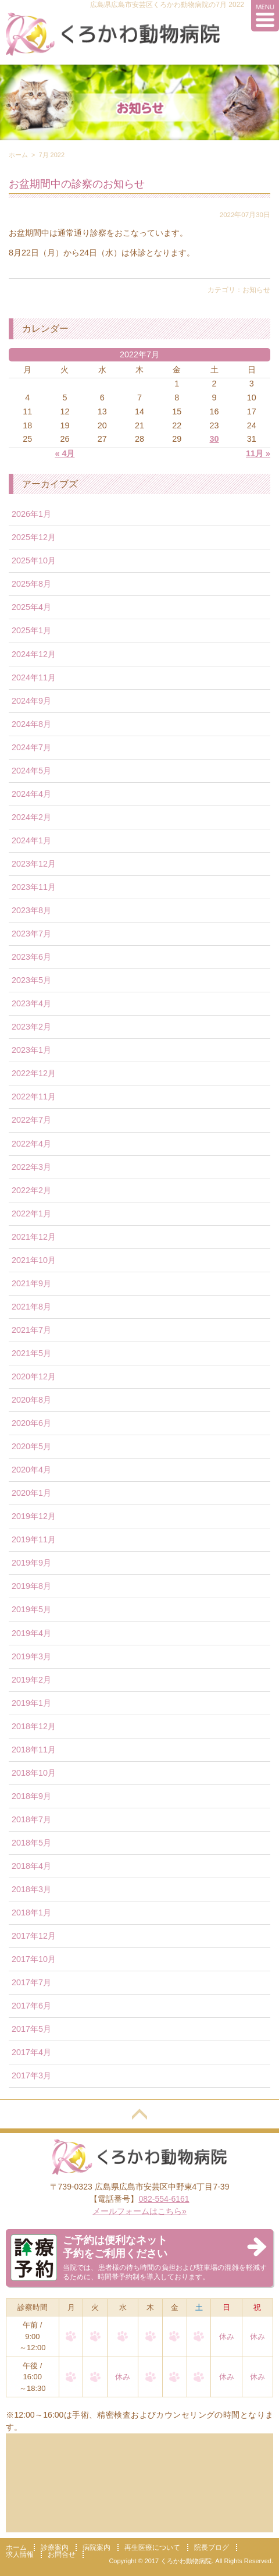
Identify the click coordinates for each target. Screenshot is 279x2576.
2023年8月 (31, 910)
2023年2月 (31, 1026)
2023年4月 (31, 1003)
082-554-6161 (163, 2199)
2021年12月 (34, 1236)
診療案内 (55, 2547)
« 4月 (64, 453)
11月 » (258, 453)
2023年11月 (34, 887)
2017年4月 (31, 2052)
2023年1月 (31, 1050)
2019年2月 (31, 1679)
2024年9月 (31, 700)
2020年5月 (31, 1446)
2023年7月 (31, 933)
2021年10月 (34, 1260)
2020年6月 (31, 1423)
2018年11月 (34, 1749)
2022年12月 (34, 1073)
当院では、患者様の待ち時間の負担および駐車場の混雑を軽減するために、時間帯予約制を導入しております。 (165, 2257)
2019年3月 (31, 1656)
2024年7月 (31, 747)
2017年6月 (31, 2005)
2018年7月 (31, 1819)
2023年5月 (31, 980)
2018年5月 (31, 1842)
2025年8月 (31, 583)
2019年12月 (34, 1516)
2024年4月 (31, 794)
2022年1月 (31, 1213)
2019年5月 (31, 1609)
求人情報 (20, 2554)
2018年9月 (31, 1796)
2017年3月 (31, 2075)
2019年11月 (34, 1539)
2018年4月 (31, 1866)
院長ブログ (211, 2547)
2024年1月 (31, 840)
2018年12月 (34, 1726)
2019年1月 (31, 1703)
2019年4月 (31, 1633)
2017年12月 (34, 1935)
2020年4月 (31, 1469)
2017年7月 (31, 1982)
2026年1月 (31, 514)
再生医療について (152, 2547)
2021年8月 (31, 1306)
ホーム (18, 154)
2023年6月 (31, 956)
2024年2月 (31, 817)
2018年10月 (34, 1772)
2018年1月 (31, 1912)
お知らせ (256, 289)
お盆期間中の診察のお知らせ (77, 184)
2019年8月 (31, 1586)
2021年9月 (31, 1283)
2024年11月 (34, 677)
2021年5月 (31, 1353)
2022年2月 (31, 1190)
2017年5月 (31, 2029)
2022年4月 (31, 1143)
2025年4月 (31, 607)
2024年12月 (34, 654)
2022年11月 (34, 1096)
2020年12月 (34, 1376)
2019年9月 (31, 1562)
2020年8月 (31, 1399)
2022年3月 (31, 1167)
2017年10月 (34, 1959)
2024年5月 (31, 770)
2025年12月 (34, 537)
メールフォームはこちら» (139, 2211)
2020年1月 (31, 1493)
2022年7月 (31, 1119)
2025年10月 (34, 560)
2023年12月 (34, 863)
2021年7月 (31, 1330)
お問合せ (62, 2554)
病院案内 (96, 2547)
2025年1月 (31, 630)
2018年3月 (31, 1889)
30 (214, 438)
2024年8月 (31, 724)
